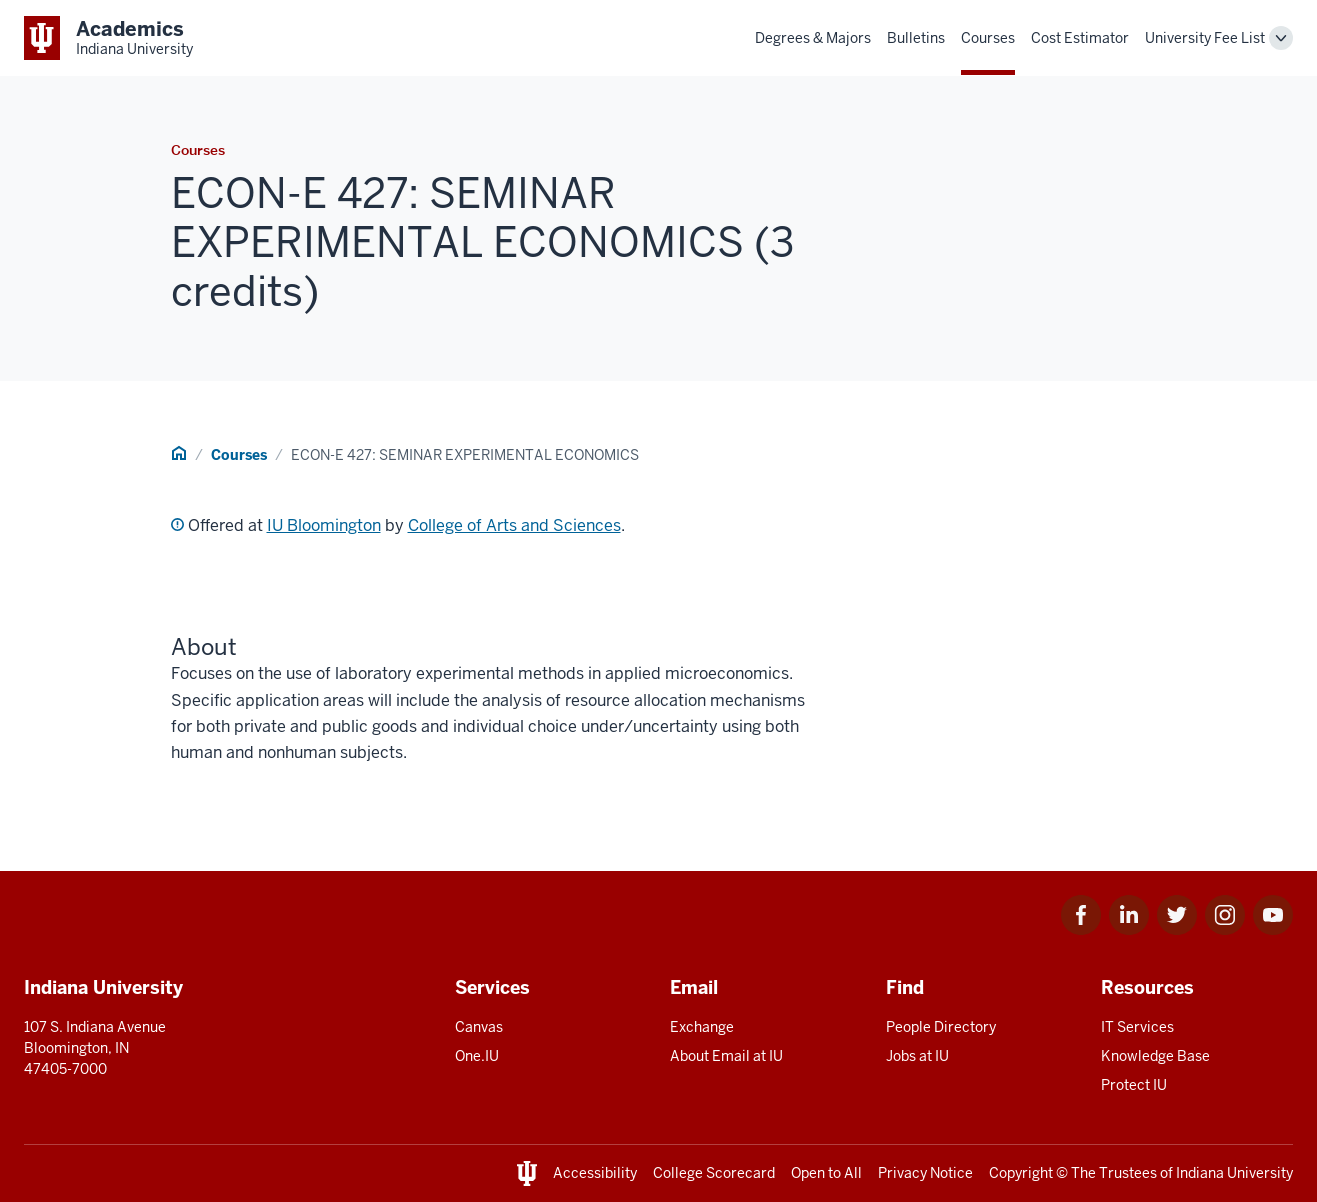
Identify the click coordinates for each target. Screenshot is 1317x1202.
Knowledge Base (1155, 1056)
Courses (988, 38)
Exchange (702, 1027)
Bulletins (916, 38)
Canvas (479, 1027)
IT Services (1137, 1027)
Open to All (826, 1173)
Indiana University (1234, 1173)
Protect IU (1134, 1085)
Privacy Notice (925, 1173)
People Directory (941, 1027)
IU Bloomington (324, 525)
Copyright (1021, 1173)
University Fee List (1205, 38)
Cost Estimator (1080, 38)
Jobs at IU (917, 1056)
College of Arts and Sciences (514, 525)
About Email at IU (726, 1056)
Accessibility (595, 1173)
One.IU (477, 1056)
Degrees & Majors (813, 38)
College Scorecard (714, 1173)
